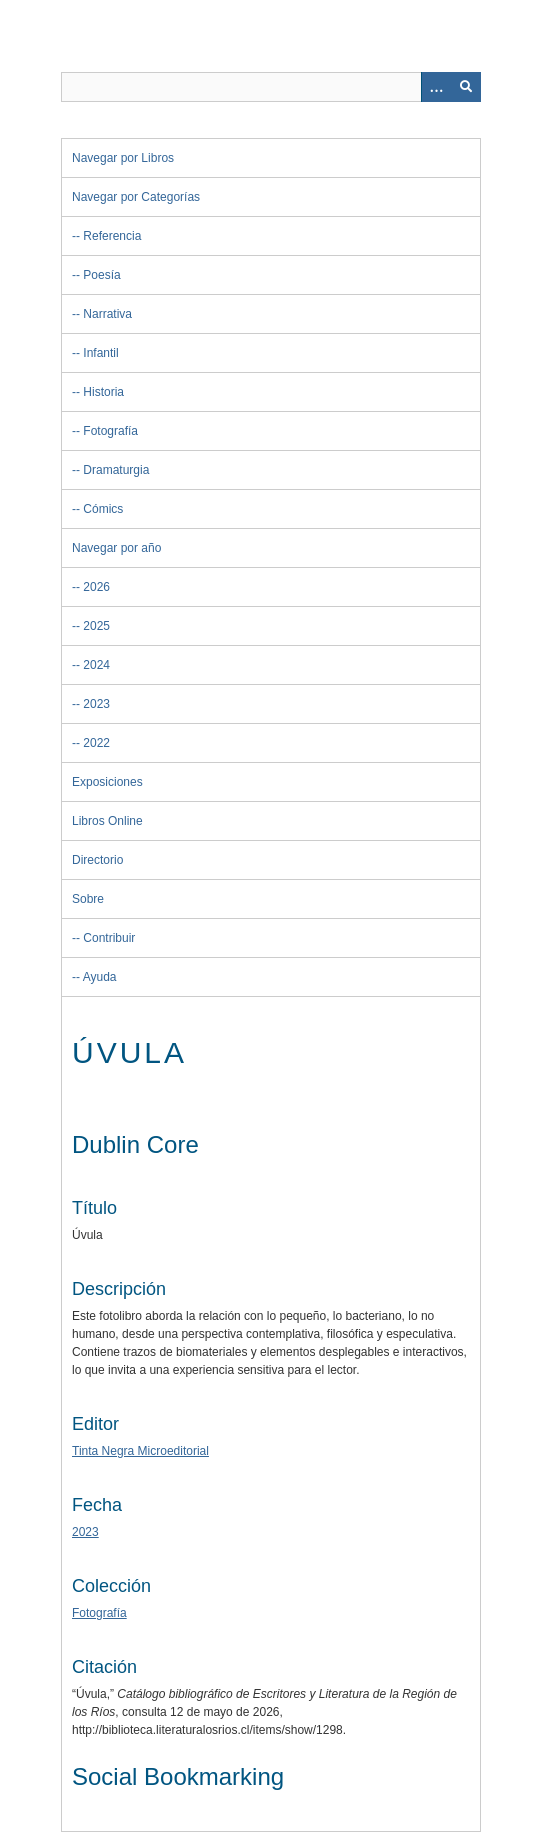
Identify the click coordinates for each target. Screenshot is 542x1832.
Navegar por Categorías (136, 197)
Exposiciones (107, 782)
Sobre (88, 899)
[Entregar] (466, 87)
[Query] (271, 87)
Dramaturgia (116, 470)
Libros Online (107, 821)
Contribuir (109, 938)
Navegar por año (116, 548)
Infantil (100, 353)
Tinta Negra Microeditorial (140, 1451)
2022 (96, 743)
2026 (96, 587)
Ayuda (100, 977)
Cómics (103, 509)
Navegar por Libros (123, 158)
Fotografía (110, 431)
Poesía (101, 275)
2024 (96, 665)
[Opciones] (436, 87)
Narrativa (107, 314)
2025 (96, 626)
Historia (103, 392)
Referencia (112, 236)
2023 (96, 704)
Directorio (97, 860)
